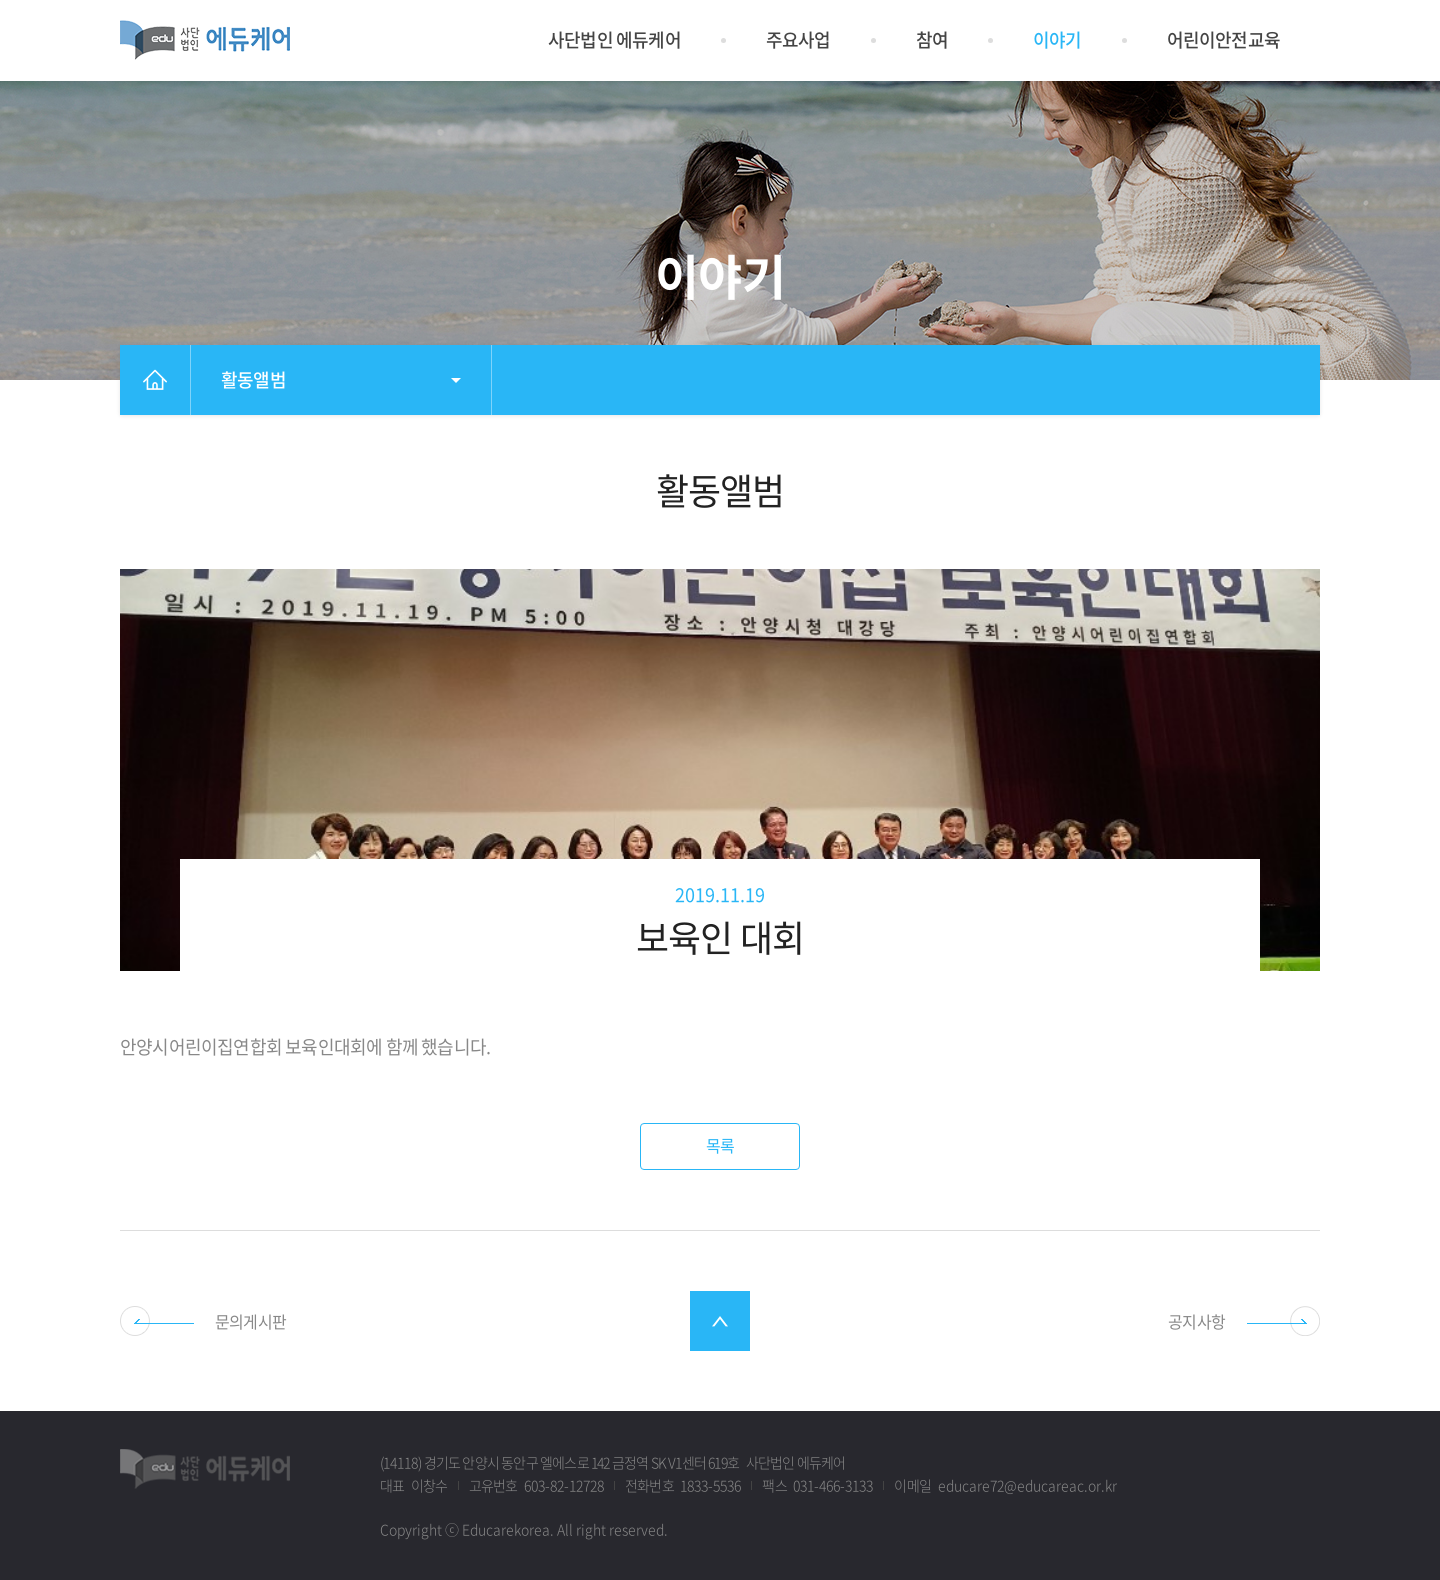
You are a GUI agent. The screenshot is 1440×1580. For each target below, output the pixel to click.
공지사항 (1196, 1321)
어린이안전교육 (1223, 39)
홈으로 (154, 380)
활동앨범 (253, 379)
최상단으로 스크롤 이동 (719, 1321)
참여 (932, 39)
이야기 (1057, 39)
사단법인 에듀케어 (614, 39)
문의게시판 (250, 1321)
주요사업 (798, 39)
